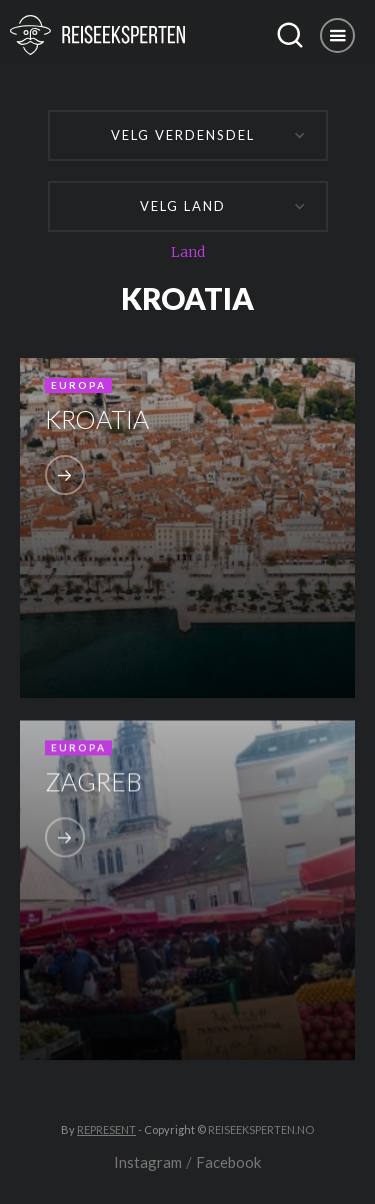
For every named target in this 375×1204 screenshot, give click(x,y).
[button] (337, 35)
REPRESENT (106, 1129)
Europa (78, 385)
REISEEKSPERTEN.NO (261, 1129)
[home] (132, 35)
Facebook (228, 1162)
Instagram (148, 1162)
